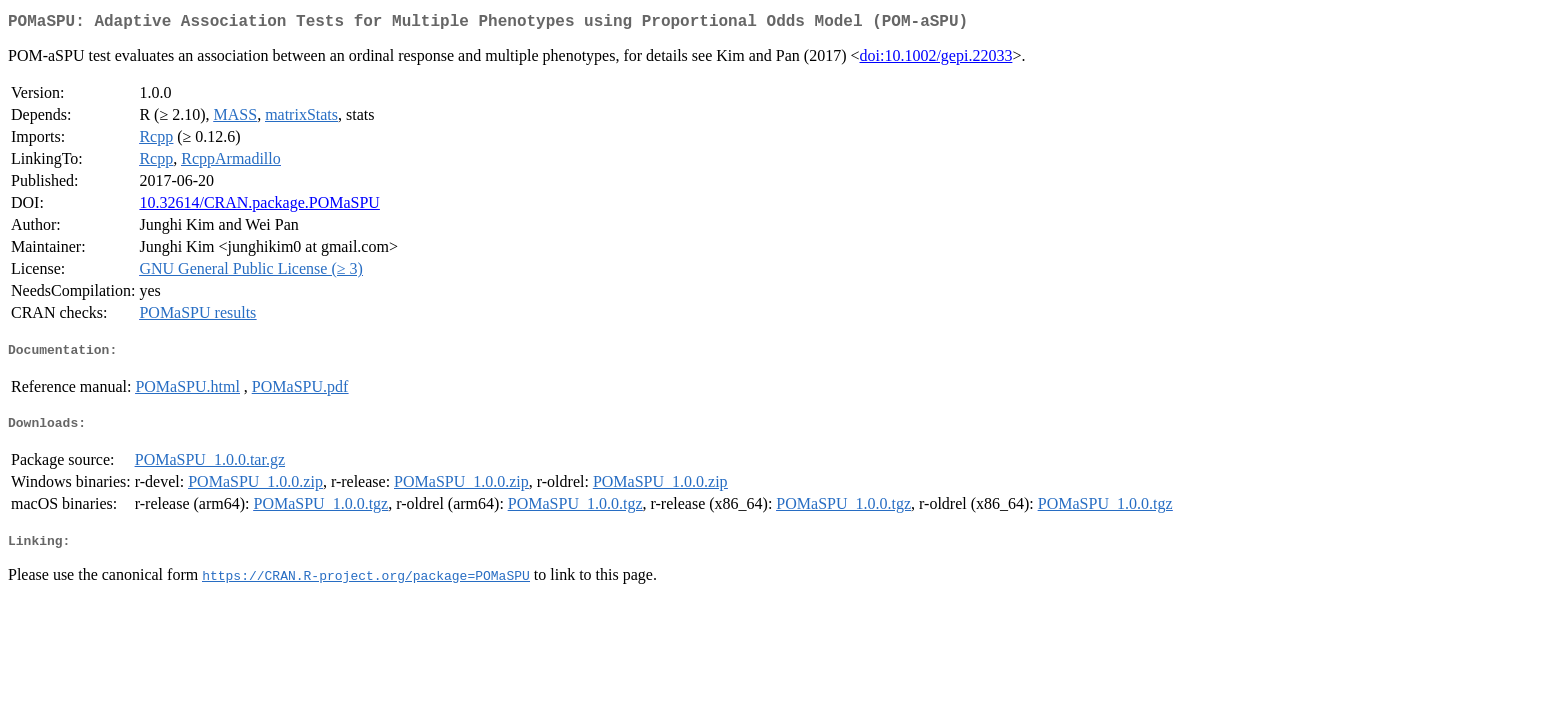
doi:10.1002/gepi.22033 (936, 59)
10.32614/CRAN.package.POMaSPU (259, 206)
